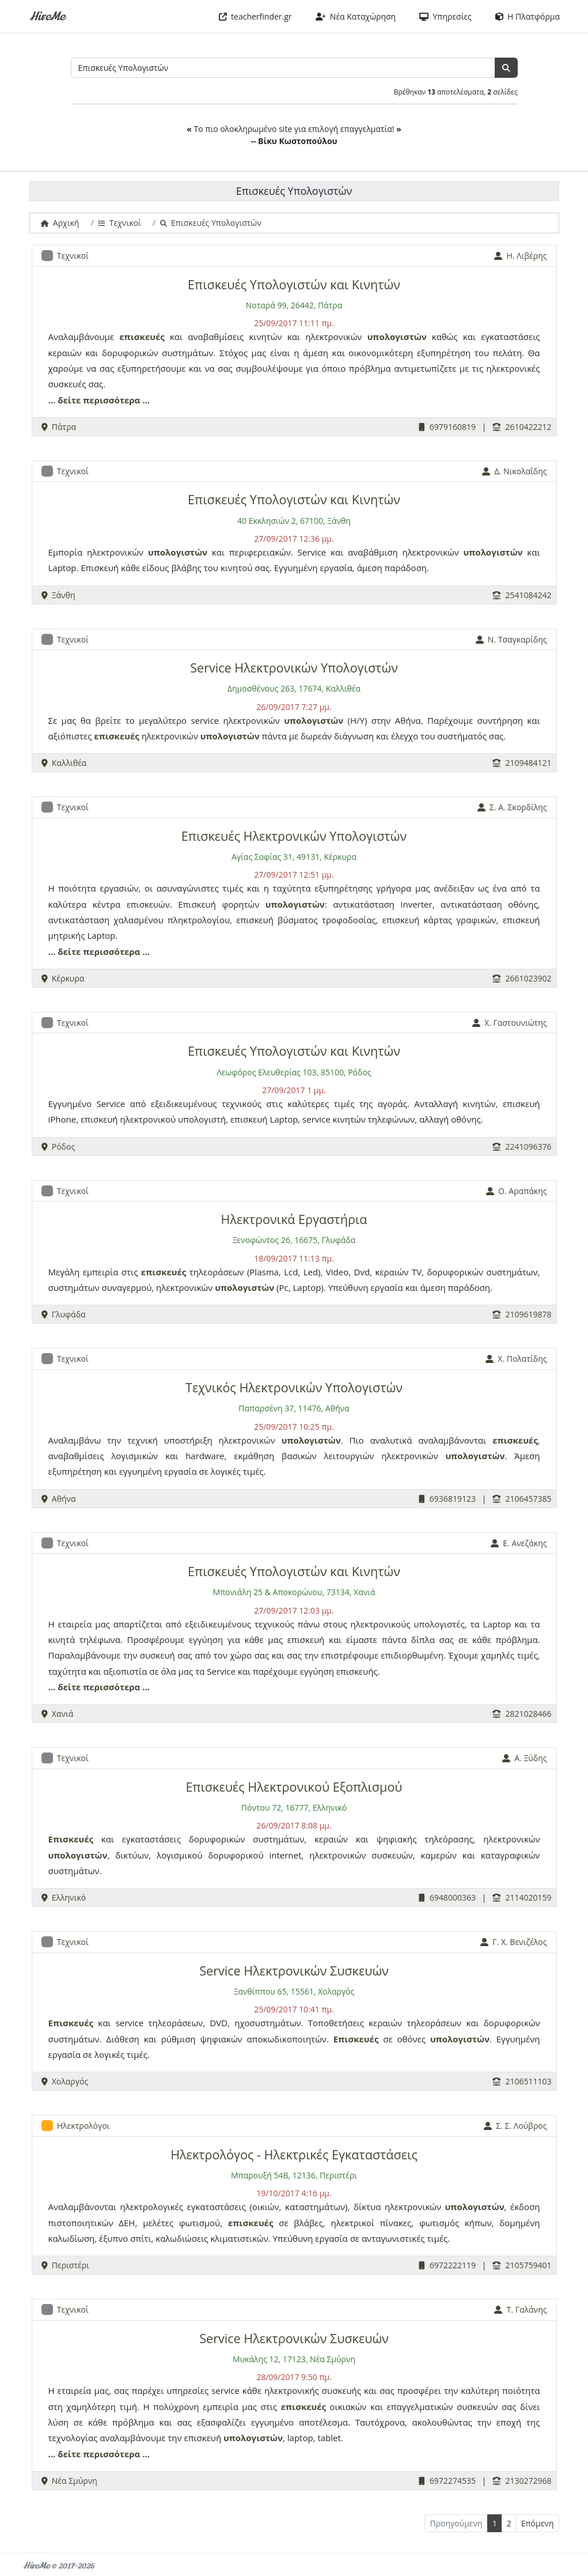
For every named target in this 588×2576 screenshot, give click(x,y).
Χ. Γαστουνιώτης (509, 1022)
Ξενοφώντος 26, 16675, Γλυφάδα (294, 1239)
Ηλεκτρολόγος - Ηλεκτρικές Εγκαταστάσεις (294, 2154)
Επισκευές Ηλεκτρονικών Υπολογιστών (294, 836)
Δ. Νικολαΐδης (514, 471)
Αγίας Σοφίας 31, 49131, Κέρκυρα (294, 856)
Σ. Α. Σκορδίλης (512, 807)
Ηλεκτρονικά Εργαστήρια (294, 1219)
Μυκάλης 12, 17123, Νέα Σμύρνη (294, 2359)
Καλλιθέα (64, 762)
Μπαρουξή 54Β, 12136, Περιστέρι (294, 2175)
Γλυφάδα (63, 1314)
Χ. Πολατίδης (516, 1358)
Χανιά (57, 1713)
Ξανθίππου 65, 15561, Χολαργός (294, 1991)
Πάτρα (59, 426)
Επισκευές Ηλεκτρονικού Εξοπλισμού (293, 1786)
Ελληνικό (63, 1897)
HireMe (47, 16)
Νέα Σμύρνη (69, 2480)
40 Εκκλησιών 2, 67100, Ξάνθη (294, 520)
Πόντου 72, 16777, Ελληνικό (294, 1807)
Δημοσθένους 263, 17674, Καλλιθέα (294, 688)
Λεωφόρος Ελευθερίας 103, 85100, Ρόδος (294, 1072)
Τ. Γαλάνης (520, 2309)
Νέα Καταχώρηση (356, 16)
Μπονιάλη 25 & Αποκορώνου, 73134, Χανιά (294, 1592)
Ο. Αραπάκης (516, 1190)
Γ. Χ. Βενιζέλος (513, 1941)
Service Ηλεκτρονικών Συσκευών (294, 1970)
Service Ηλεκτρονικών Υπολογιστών (294, 667)
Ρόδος (58, 1146)
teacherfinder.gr (255, 16)
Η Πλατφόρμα (527, 16)
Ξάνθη (58, 595)
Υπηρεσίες (445, 16)
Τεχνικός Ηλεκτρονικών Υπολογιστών (294, 1387)
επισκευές (141, 336)
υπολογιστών (397, 336)
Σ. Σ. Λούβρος (515, 2125)
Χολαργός (65, 2081)
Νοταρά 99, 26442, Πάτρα (294, 305)
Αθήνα (58, 1498)
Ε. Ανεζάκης (519, 1543)
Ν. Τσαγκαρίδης (511, 639)
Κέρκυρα (63, 978)
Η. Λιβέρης (520, 255)
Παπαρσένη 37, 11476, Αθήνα (293, 1408)
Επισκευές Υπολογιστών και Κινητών (294, 284)
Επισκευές (71, 1839)
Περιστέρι (65, 2265)
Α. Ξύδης (524, 1757)
